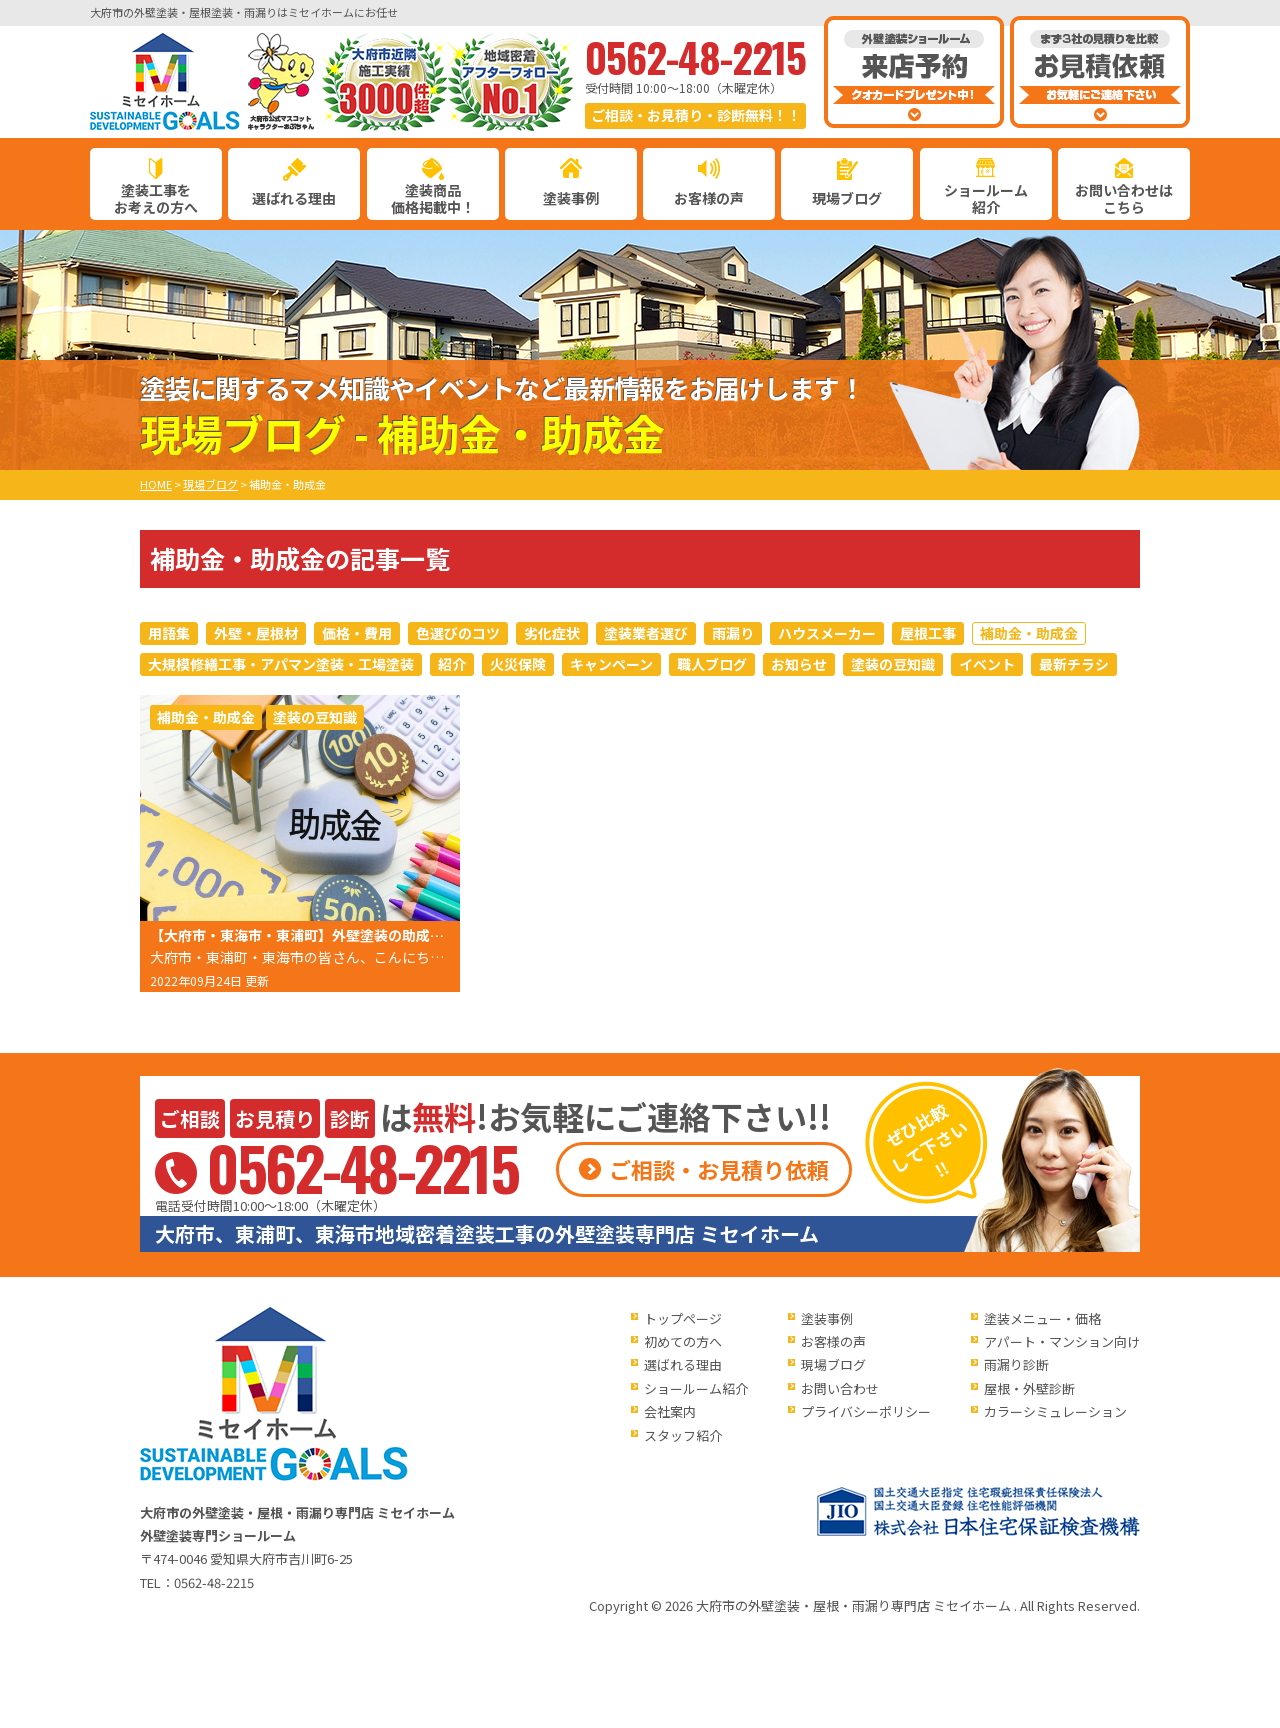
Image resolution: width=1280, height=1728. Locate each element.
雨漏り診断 (1016, 1364)
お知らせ (799, 664)
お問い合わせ (840, 1388)
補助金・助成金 (1029, 633)
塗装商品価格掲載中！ (433, 198)
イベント (987, 664)
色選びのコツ (458, 633)
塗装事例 (571, 198)
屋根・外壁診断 (1029, 1388)
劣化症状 (552, 633)
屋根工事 (928, 633)
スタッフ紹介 (683, 1435)
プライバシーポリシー (866, 1411)
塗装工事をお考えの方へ (156, 198)
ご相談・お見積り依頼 (719, 1169)
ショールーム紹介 (986, 198)
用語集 (169, 633)
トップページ (683, 1318)
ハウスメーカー (827, 633)
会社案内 (670, 1411)
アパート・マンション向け (1062, 1341)
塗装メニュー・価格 (1042, 1318)
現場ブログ (847, 198)
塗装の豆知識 (893, 664)
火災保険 (518, 664)
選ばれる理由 (294, 198)
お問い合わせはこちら (1124, 198)
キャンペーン (611, 664)
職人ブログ (712, 664)
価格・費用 (357, 633)
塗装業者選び (646, 633)
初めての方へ (683, 1341)
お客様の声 (709, 198)
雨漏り (733, 633)
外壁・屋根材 (256, 633)
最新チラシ (1074, 664)
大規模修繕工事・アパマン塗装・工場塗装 (281, 664)
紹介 (452, 664)
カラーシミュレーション (1055, 1411)
